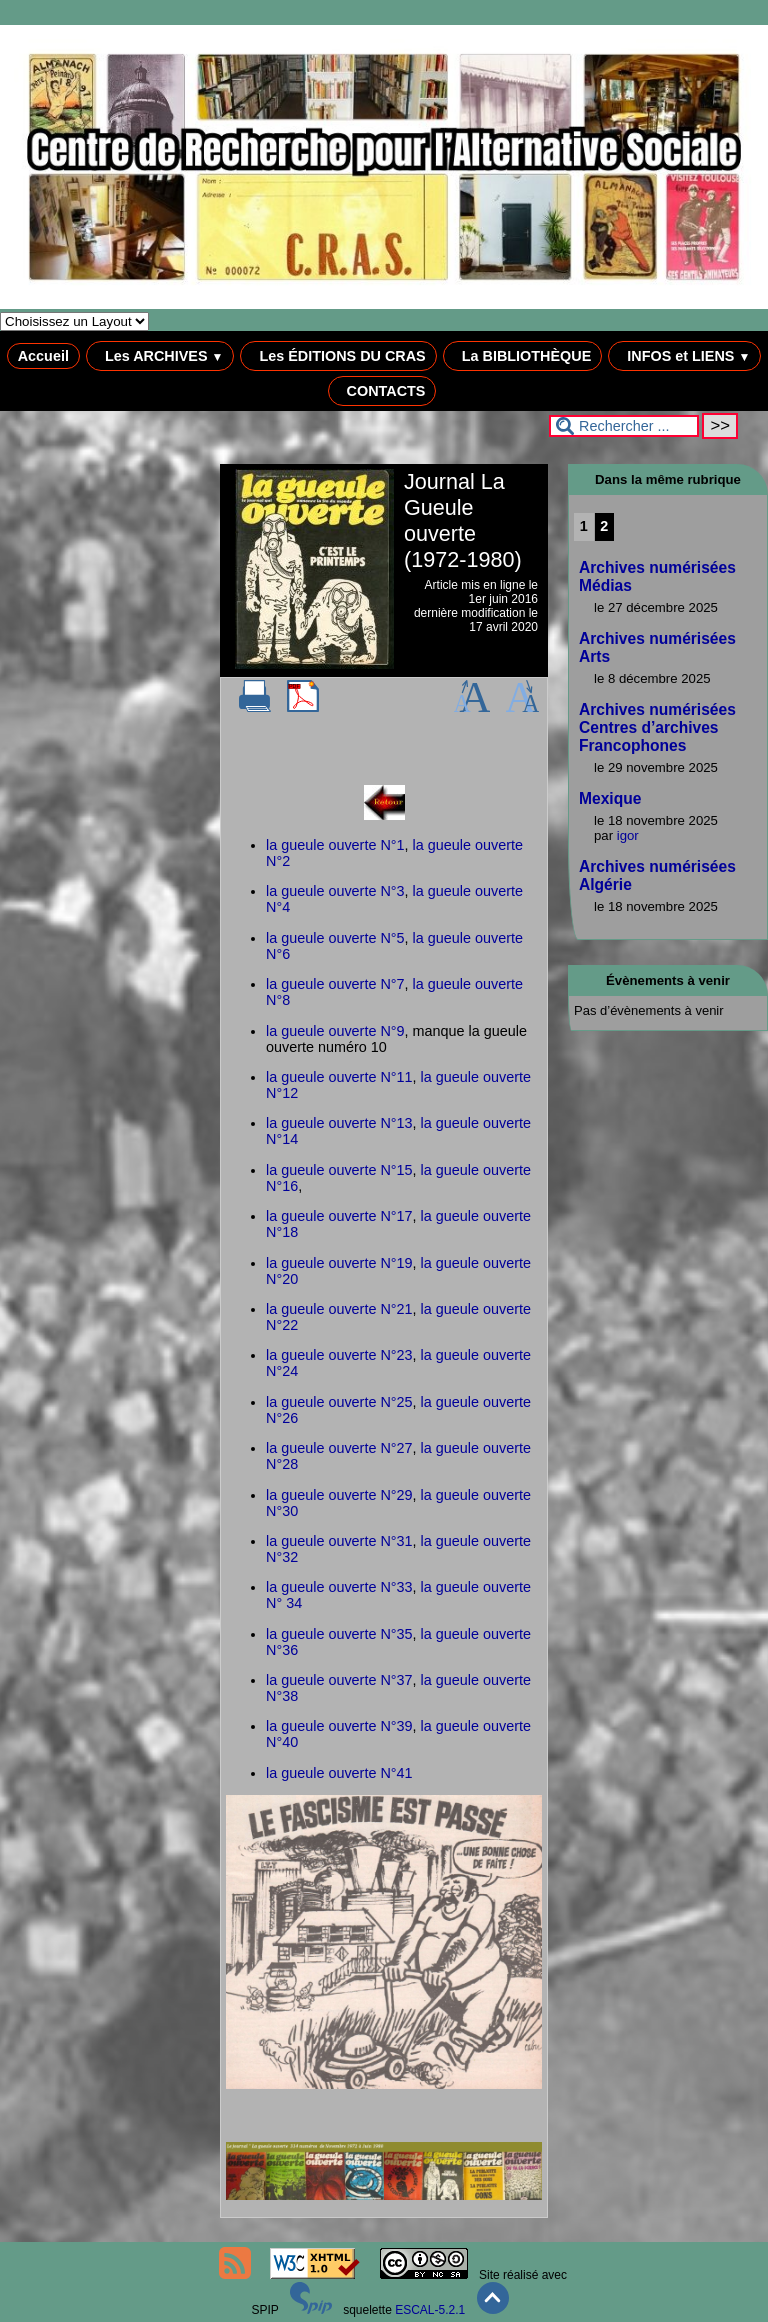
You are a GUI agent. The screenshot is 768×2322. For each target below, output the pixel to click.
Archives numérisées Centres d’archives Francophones (657, 727)
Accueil (43, 356)
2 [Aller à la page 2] (604, 526)
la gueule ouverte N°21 (339, 1309)
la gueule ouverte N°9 (335, 1031)
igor (628, 835)
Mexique (610, 798)
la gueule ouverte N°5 (335, 938)
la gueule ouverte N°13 (339, 1123)
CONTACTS (382, 391)
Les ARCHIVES (160, 356)
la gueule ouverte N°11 (339, 1077)
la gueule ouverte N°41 (339, 1773)
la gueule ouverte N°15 (339, 1170)
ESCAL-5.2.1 (430, 2310)
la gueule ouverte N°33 (339, 1587)
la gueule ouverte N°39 (339, 1726)
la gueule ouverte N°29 (339, 1495)
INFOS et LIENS (684, 356)
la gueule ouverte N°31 (339, 1541)
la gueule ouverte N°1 (335, 845)
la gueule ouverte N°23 (339, 1355)
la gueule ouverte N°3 (335, 891)
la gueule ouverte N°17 (339, 1216)
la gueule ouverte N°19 (339, 1263)
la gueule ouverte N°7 (335, 984)
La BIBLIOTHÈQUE (523, 356)
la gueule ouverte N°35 (339, 1634)
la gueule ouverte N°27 (339, 1448)
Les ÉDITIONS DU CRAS (338, 356)
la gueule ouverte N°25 (339, 1402)
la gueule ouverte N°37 (339, 1680)
